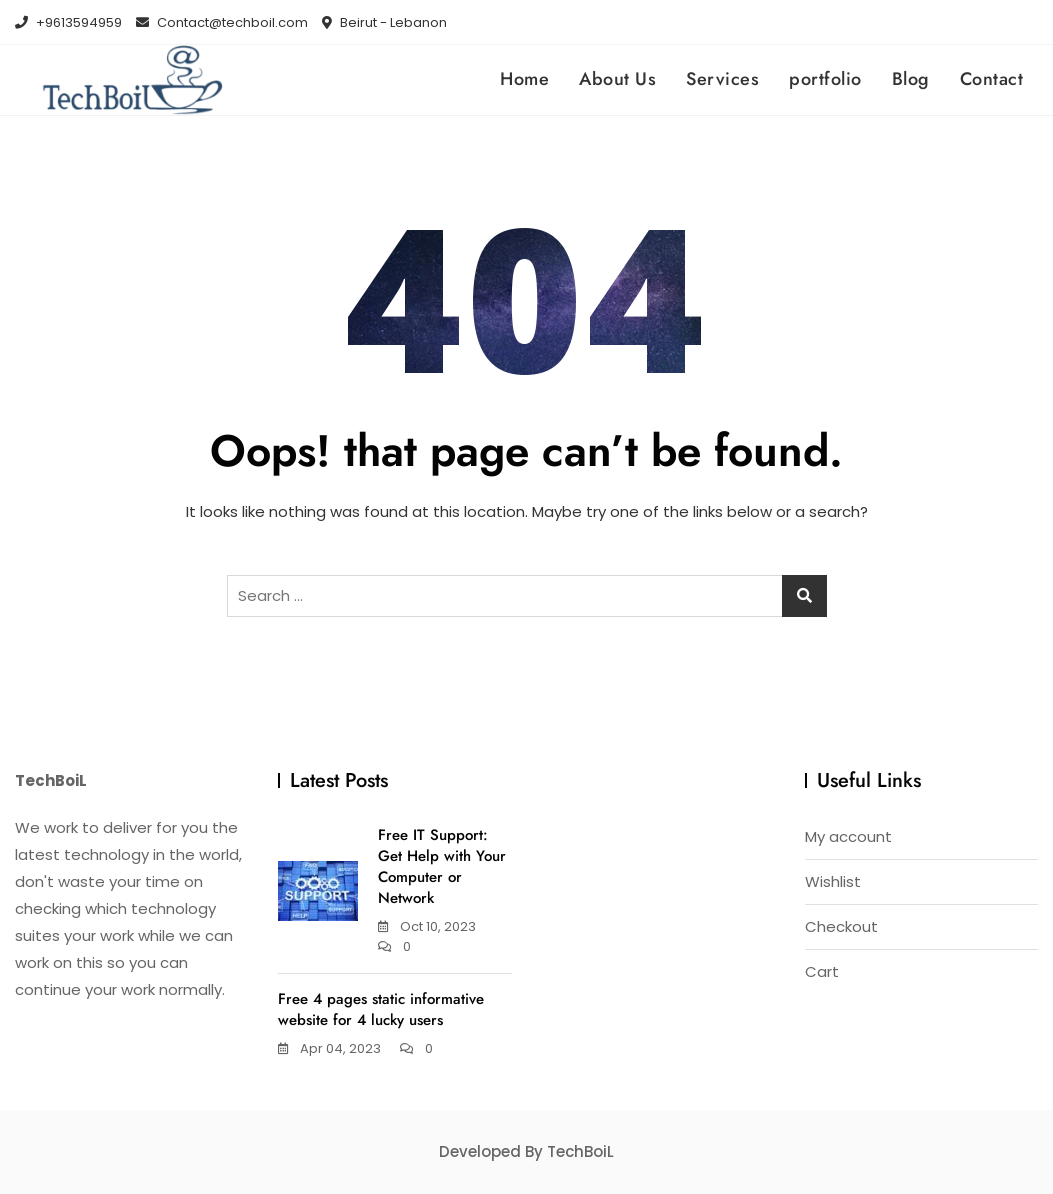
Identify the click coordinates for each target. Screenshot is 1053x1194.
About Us (617, 79)
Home (524, 79)
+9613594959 (68, 22)
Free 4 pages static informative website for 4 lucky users (381, 1009)
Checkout (841, 926)
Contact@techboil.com (222, 22)
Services (722, 79)
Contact (992, 79)
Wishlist (833, 881)
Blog (911, 79)
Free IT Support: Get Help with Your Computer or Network (442, 866)
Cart (822, 971)
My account (848, 836)
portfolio (825, 79)
